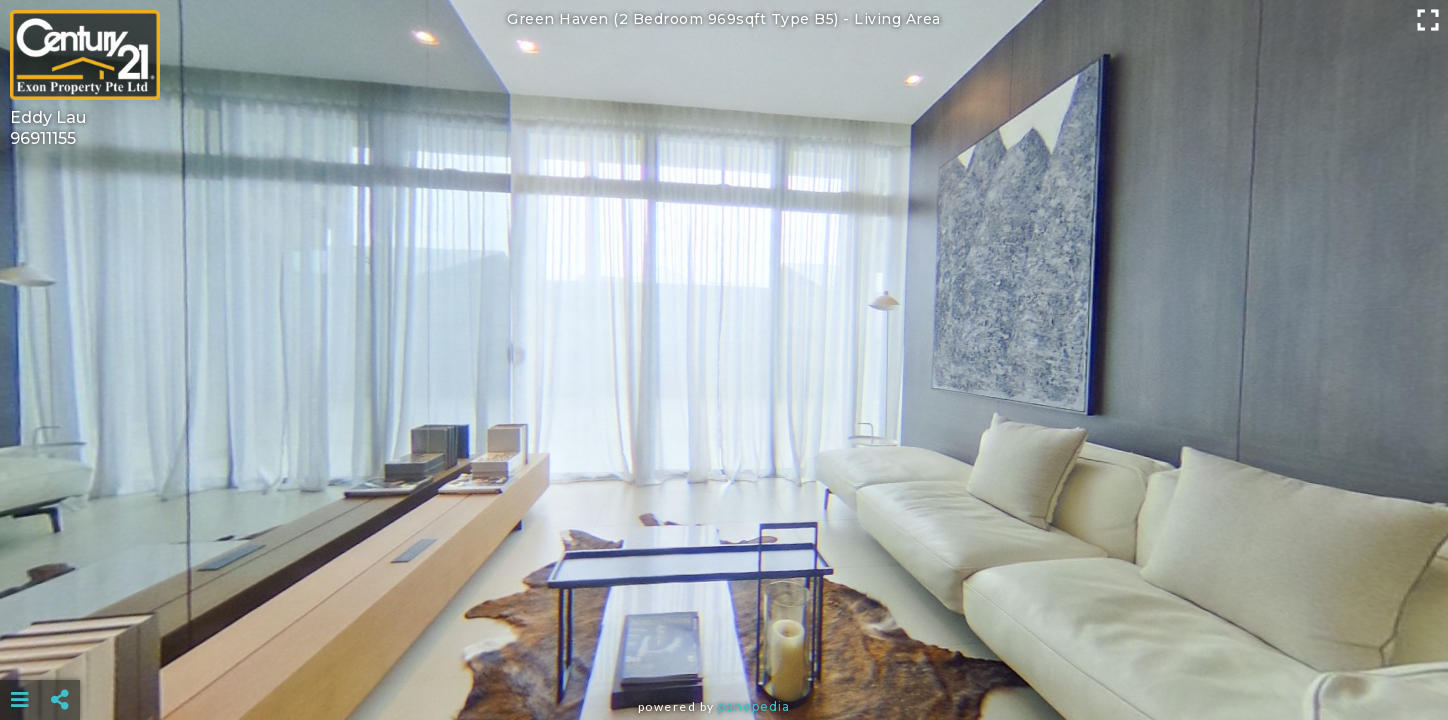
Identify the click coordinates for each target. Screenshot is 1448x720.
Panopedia (754, 706)
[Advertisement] (724, 650)
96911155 (43, 138)
